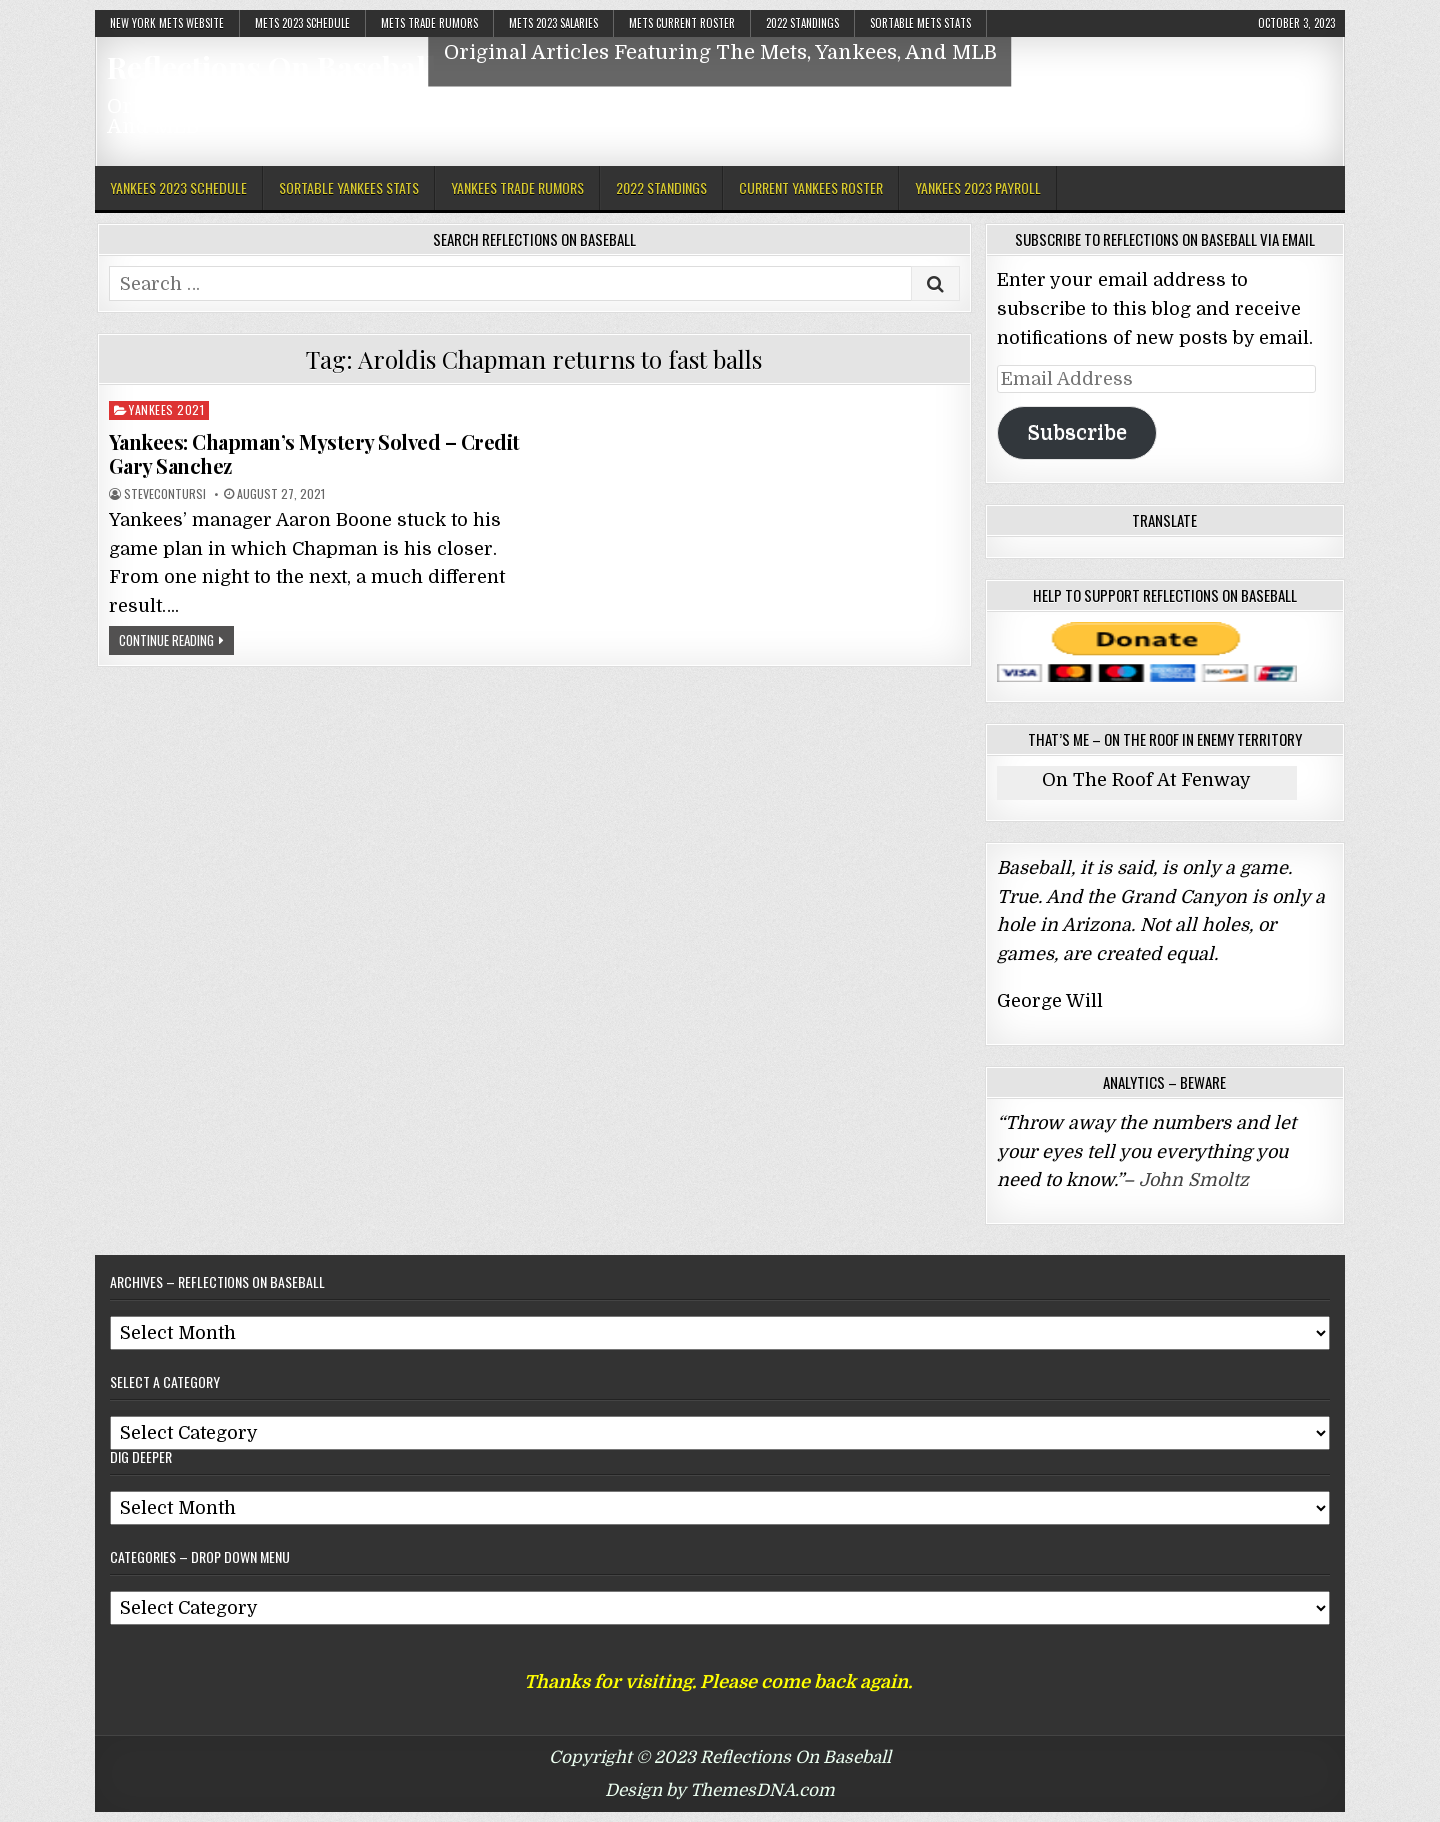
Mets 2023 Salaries (553, 23)
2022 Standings (802, 23)
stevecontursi (165, 494)
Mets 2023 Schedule (302, 23)
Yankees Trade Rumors (517, 187)
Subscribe (1077, 432)
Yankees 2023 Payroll (978, 187)
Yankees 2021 (166, 409)
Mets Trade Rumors (429, 23)
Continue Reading (166, 640)
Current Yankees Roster (811, 187)
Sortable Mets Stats (920, 23)
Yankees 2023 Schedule (178, 187)
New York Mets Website (167, 23)
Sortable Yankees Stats (349, 187)
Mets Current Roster (682, 23)
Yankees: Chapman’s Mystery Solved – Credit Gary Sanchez (314, 453)
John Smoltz (1194, 1180)
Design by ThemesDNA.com (720, 1790)
